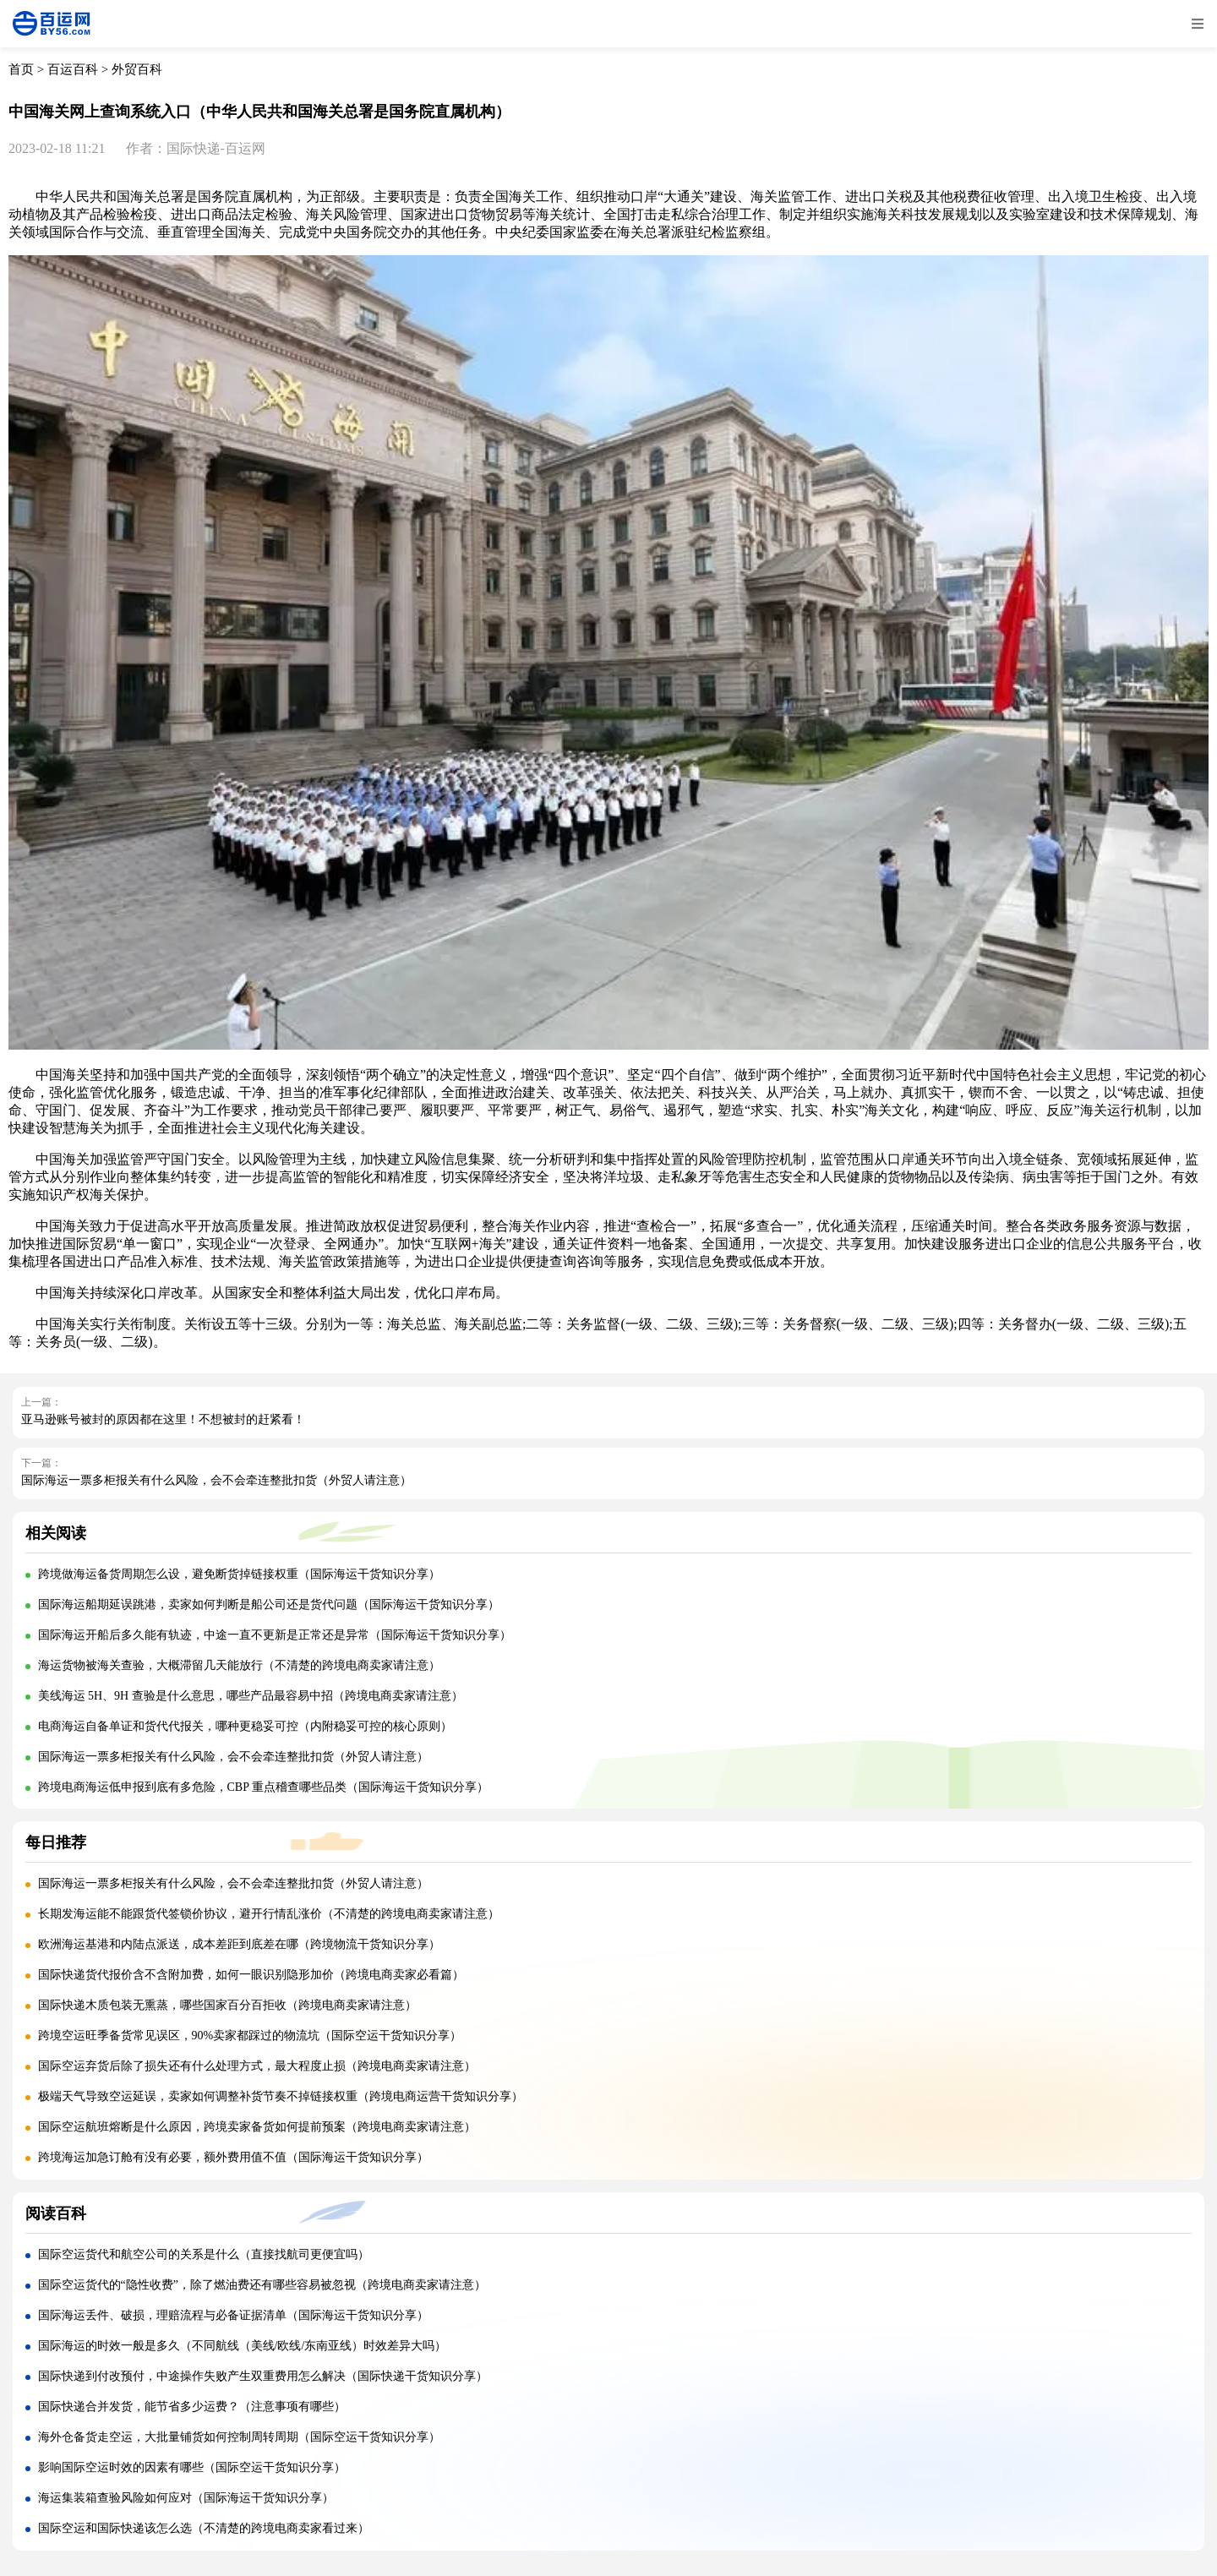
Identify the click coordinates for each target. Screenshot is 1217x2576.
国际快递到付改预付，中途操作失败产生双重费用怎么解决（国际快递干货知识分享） (263, 2376)
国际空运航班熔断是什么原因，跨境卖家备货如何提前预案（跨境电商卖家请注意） (257, 2126)
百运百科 (72, 69)
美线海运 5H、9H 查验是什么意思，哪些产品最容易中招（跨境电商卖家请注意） (250, 1695)
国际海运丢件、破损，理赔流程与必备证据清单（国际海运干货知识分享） (233, 2315)
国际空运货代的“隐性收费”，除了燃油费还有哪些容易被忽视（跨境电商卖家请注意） (262, 2285)
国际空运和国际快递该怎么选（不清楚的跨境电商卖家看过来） (203, 2528)
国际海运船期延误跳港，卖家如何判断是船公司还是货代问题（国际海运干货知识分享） (268, 1604)
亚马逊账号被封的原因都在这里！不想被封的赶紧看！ (163, 1419)
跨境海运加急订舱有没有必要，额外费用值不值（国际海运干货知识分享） (233, 2157)
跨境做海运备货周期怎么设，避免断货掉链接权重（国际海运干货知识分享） (239, 1574)
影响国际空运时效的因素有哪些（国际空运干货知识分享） (192, 2467)
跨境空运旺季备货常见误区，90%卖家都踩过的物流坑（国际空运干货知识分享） (250, 2035)
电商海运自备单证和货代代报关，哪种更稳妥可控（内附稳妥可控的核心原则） (245, 1726)
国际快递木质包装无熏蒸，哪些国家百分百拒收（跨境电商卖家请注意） (227, 2005)
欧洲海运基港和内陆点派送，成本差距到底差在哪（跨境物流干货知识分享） (239, 1944)
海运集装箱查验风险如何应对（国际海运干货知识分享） (186, 2497)
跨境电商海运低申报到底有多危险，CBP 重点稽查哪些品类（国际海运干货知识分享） (263, 1787)
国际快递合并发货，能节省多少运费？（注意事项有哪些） (192, 2406)
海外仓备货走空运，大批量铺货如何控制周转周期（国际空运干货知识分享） (239, 2437)
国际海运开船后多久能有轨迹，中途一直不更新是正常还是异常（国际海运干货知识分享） (274, 1635)
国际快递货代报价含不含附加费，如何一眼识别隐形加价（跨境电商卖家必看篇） (251, 1974)
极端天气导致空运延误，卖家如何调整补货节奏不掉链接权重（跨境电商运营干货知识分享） (280, 2096)
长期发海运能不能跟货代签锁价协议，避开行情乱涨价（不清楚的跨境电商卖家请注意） (268, 1913)
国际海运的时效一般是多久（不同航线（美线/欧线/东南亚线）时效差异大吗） (242, 2345)
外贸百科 (137, 69)
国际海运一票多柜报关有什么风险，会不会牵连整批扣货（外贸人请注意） (216, 1480)
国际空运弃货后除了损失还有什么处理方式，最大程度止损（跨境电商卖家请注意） (257, 2066)
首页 (21, 69)
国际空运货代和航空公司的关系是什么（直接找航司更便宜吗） (203, 2254)
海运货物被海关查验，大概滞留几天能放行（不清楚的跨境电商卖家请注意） (239, 1665)
